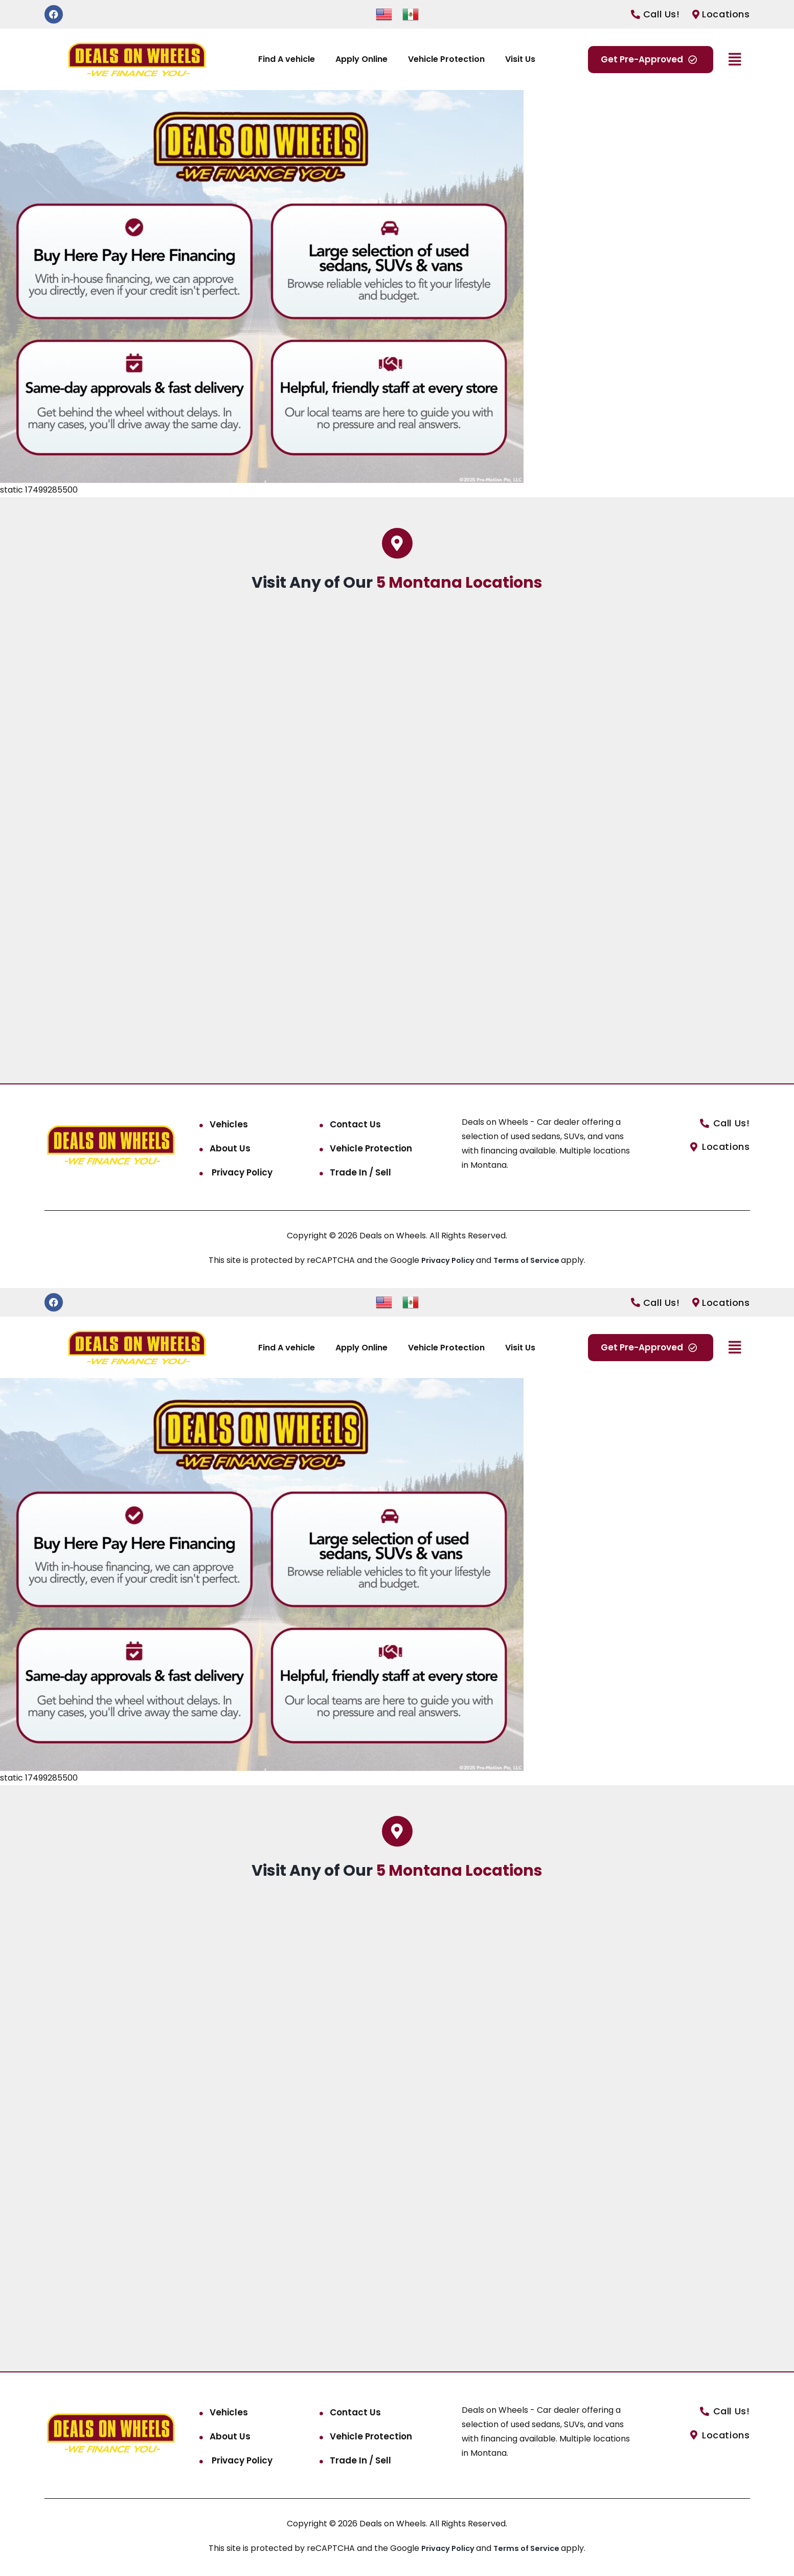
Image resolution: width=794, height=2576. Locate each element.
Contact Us (355, 1124)
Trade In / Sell (360, 1172)
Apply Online (361, 59)
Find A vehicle (286, 59)
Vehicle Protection (446, 59)
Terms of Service (530, 1260)
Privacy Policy (241, 1172)
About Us (230, 1148)
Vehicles (229, 1124)
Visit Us (520, 59)
